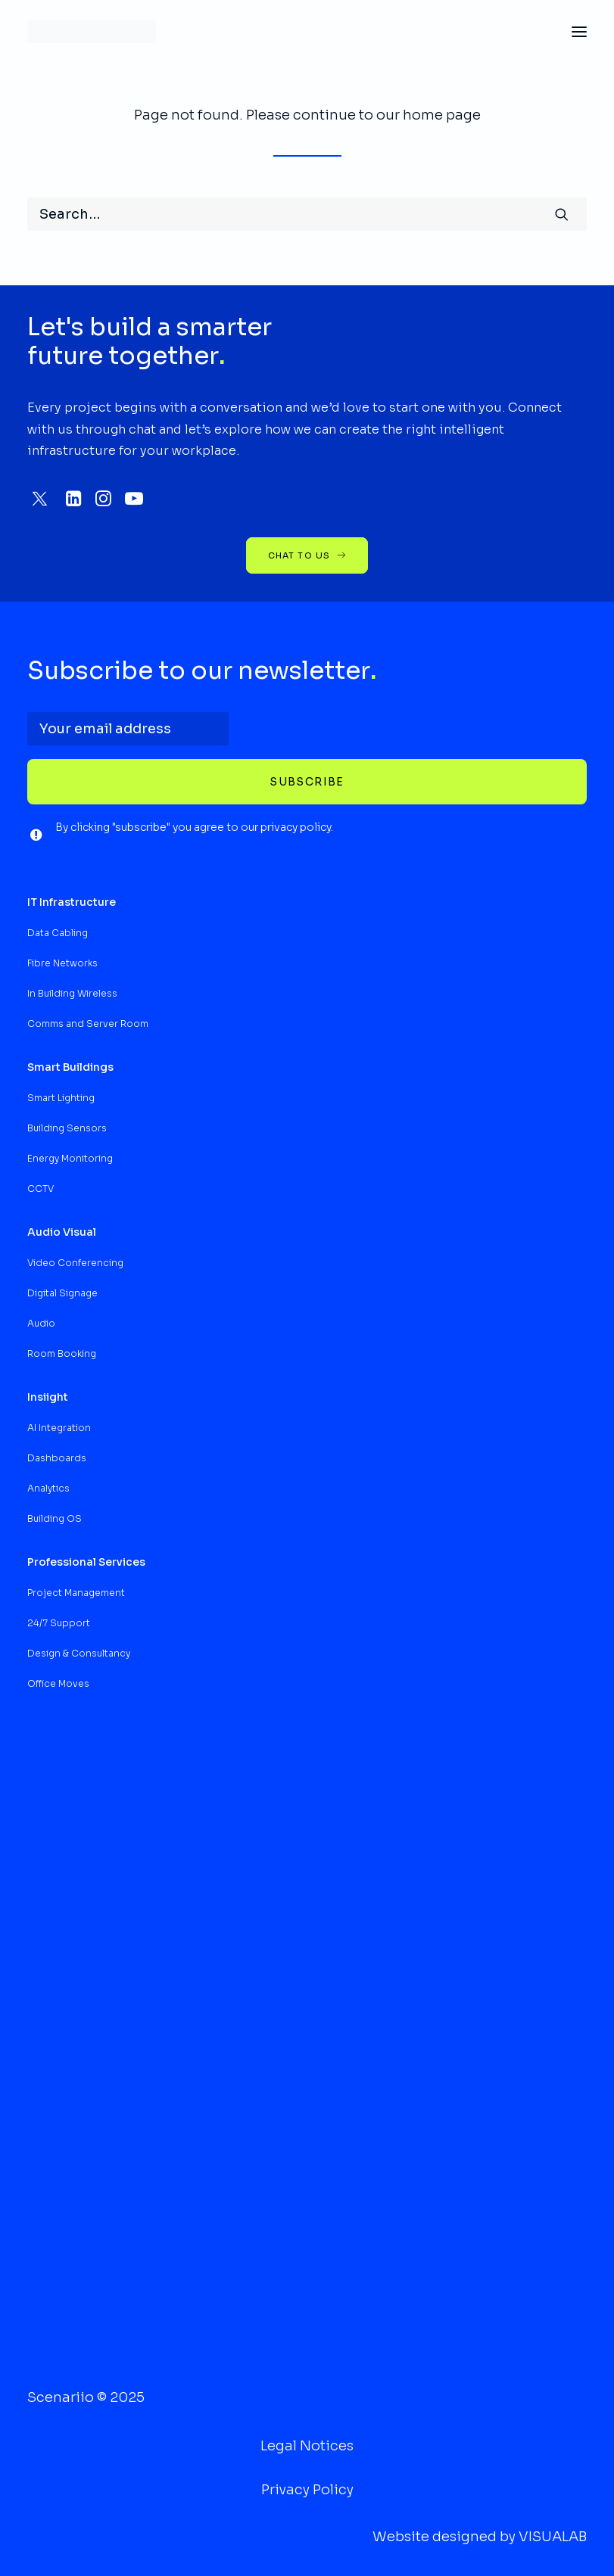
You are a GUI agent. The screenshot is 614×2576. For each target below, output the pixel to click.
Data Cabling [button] (57, 932)
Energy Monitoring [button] (70, 1158)
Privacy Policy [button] (307, 2489)
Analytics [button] (48, 1488)
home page (442, 115)
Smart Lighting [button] (61, 1097)
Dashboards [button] (56, 1458)
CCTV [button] (40, 1188)
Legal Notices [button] (307, 2446)
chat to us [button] (307, 555)
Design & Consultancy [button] (78, 1653)
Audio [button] (41, 1323)
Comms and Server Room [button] (87, 1023)
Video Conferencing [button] (75, 1262)
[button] (579, 32)
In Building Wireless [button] (72, 993)
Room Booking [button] (61, 1353)
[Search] (307, 214)
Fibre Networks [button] (62, 963)
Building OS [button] (54, 1518)
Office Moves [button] (58, 1683)
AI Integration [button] (59, 1427)
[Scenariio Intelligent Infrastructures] (91, 31)
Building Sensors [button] (67, 1128)
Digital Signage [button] (62, 1293)
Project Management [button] (76, 1592)
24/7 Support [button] (58, 1623)
